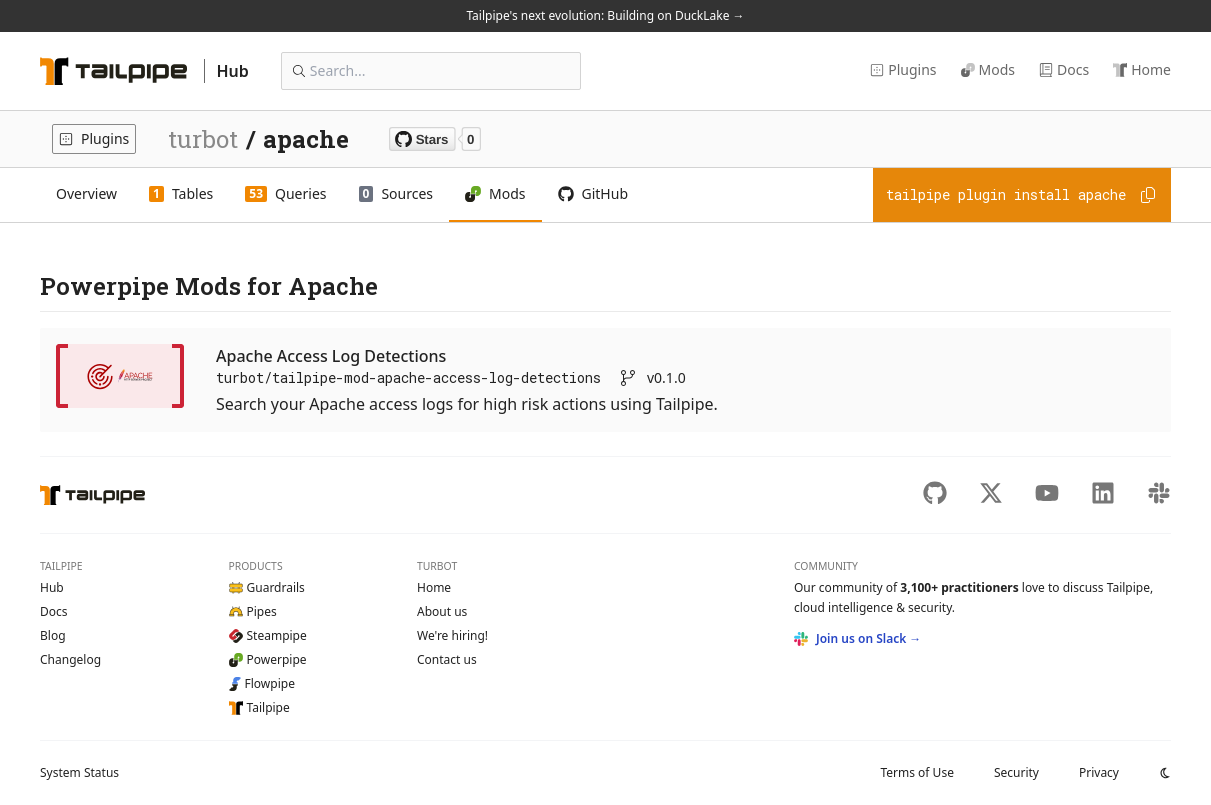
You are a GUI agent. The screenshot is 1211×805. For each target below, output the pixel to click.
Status (79, 772)
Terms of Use (916, 772)
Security (1016, 772)
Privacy (1099, 772)
